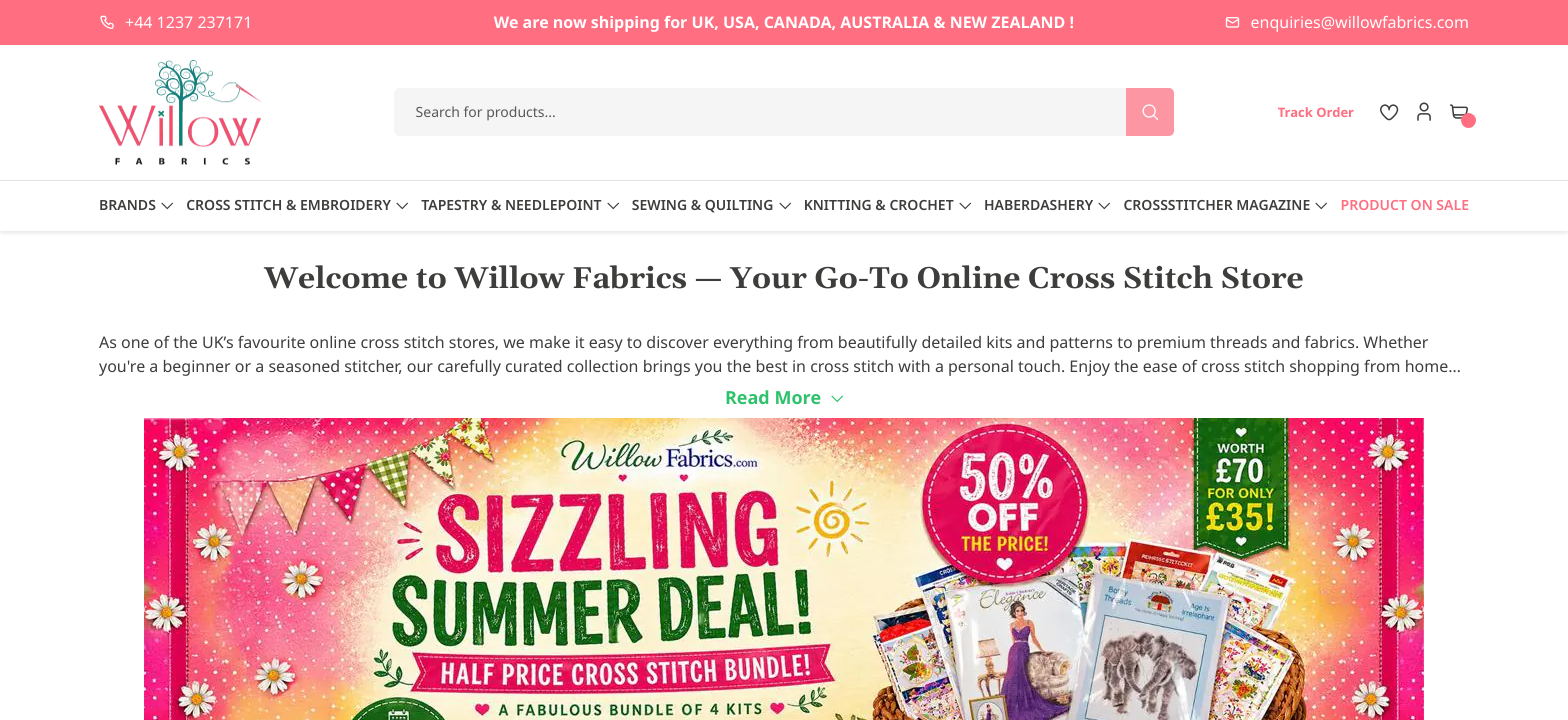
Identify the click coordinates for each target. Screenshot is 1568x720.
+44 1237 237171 (188, 22)
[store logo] (181, 112)
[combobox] (784, 112)
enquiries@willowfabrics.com (1360, 22)
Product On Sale (1405, 205)
